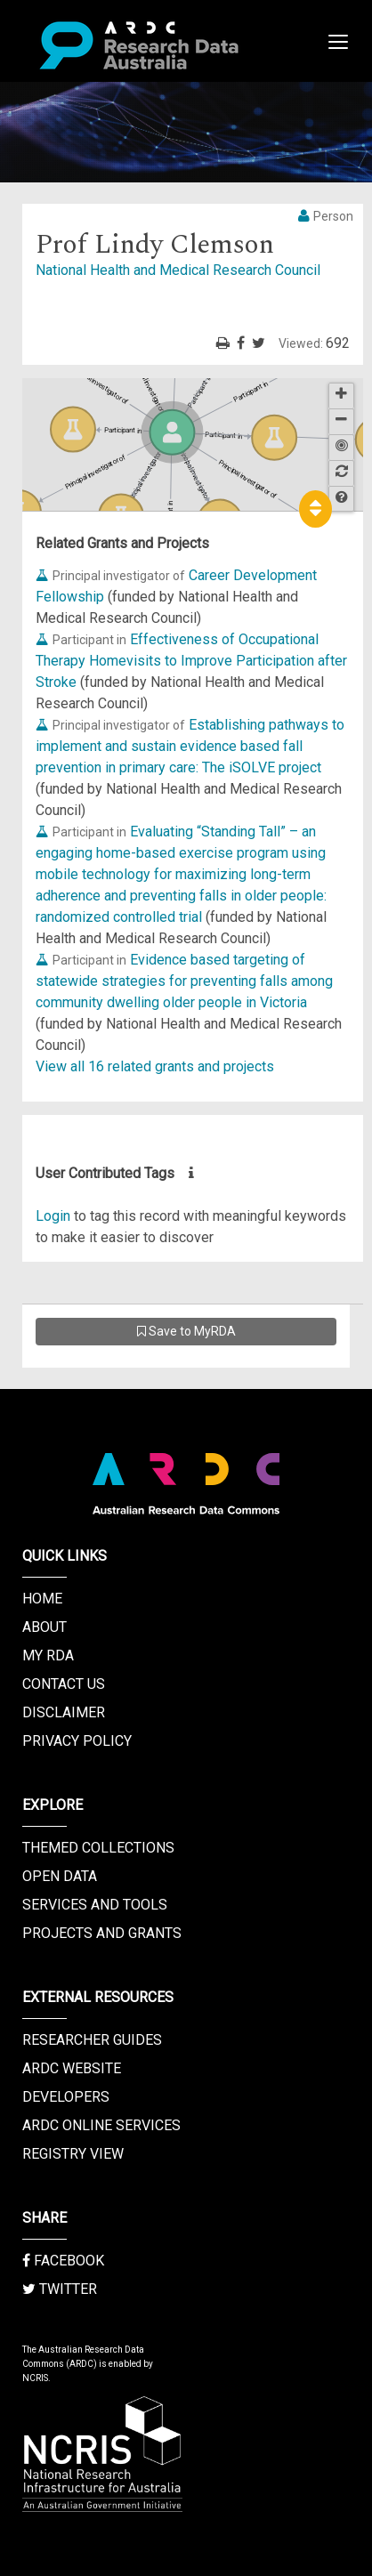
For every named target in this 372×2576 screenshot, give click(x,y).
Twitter (59, 2289)
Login (53, 1215)
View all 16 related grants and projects (155, 1066)
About (44, 1627)
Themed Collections (98, 1847)
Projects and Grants (102, 1933)
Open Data (59, 1876)
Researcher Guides (92, 2039)
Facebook (63, 2260)
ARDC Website (71, 2068)
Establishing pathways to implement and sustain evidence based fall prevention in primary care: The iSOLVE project (190, 746)
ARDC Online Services (101, 2125)
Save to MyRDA (186, 1331)
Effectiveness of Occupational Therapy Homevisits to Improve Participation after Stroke (191, 660)
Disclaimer (63, 1712)
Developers (65, 2096)
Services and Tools (94, 1904)
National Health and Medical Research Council (178, 270)
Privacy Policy (77, 1740)
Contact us (63, 1684)
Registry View (73, 2153)
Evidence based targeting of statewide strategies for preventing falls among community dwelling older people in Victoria (184, 981)
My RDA (48, 1655)
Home (42, 1598)
